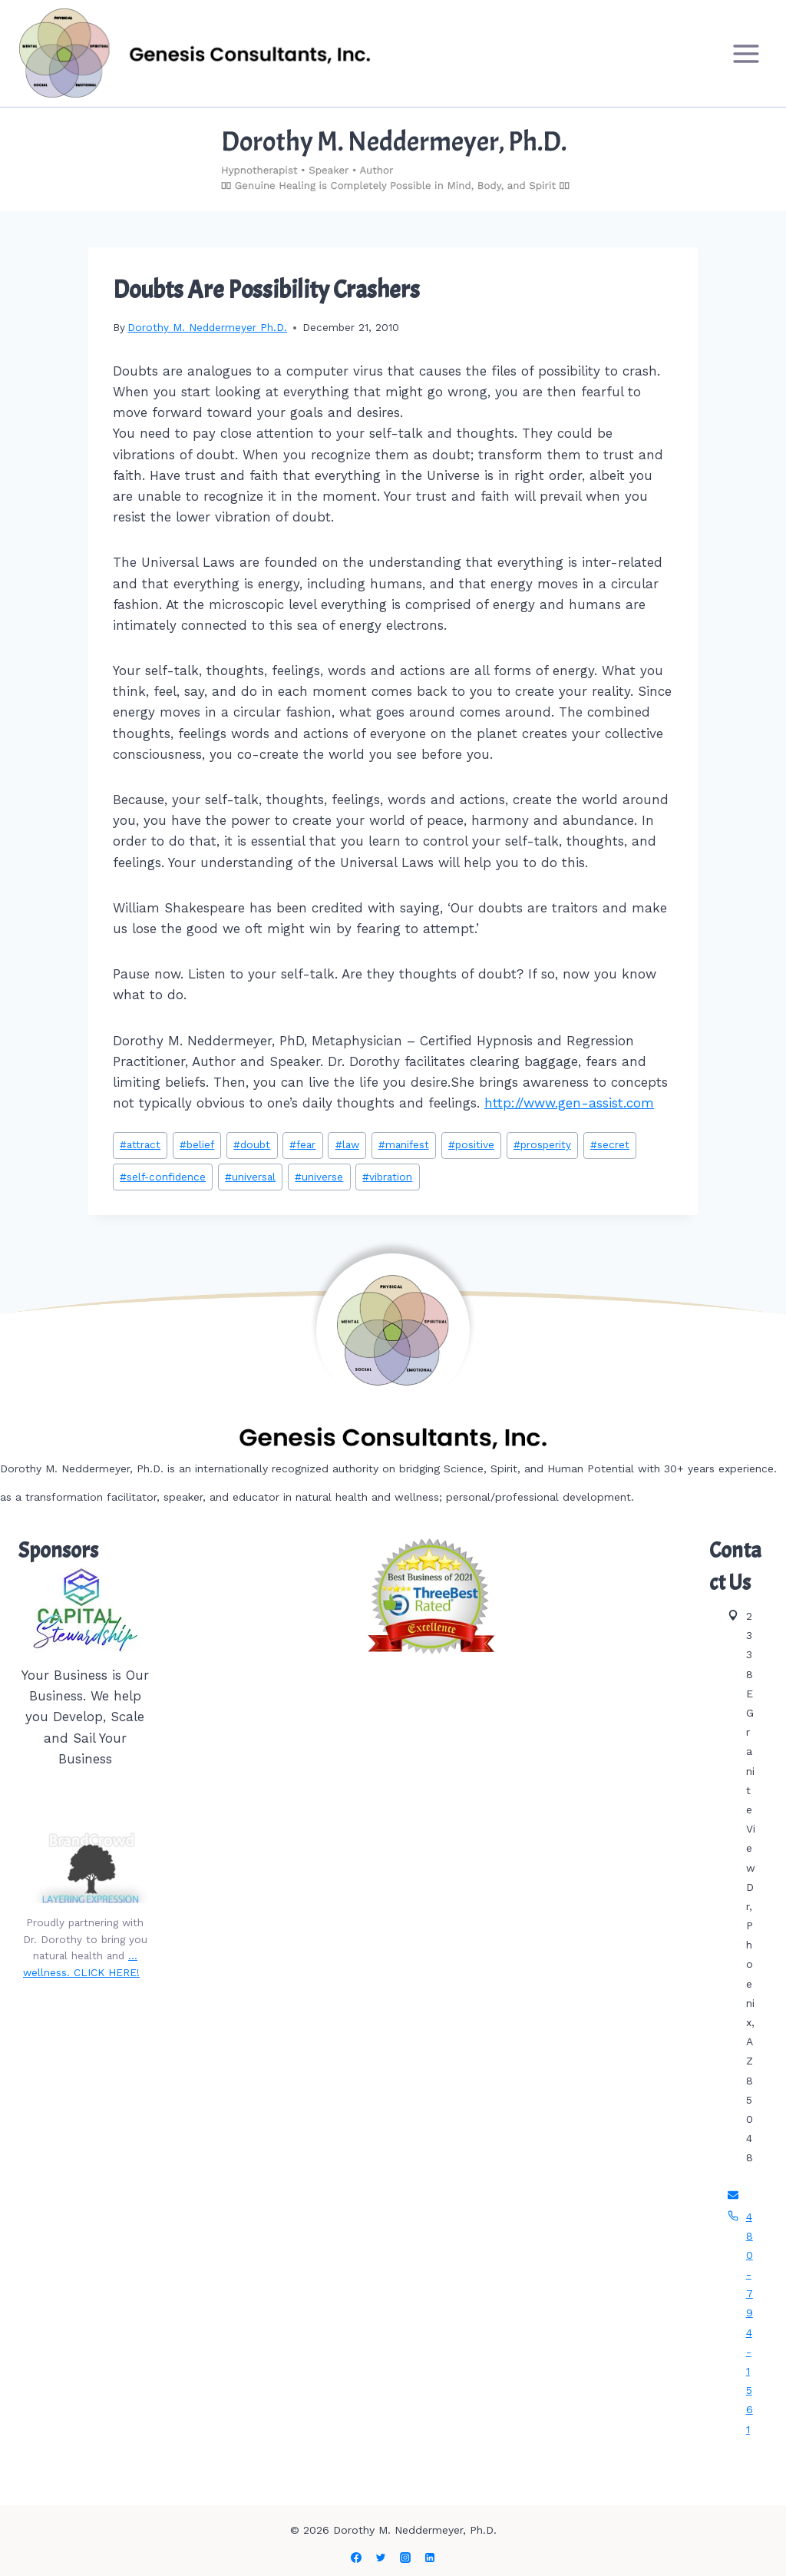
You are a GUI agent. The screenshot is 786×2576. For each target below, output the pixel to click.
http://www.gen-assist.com (569, 1103)
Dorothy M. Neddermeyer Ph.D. (207, 327)
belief (197, 1144)
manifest (403, 1144)
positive (471, 1144)
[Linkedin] (430, 2557)
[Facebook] (356, 2557)
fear (302, 1144)
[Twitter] (380, 2557)
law (347, 1144)
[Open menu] (746, 53)
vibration (387, 1176)
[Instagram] (405, 2557)
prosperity (542, 1144)
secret (609, 1144)
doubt (251, 1144)
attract (140, 1144)
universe (319, 1176)
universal (250, 1176)
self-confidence (163, 1176)
